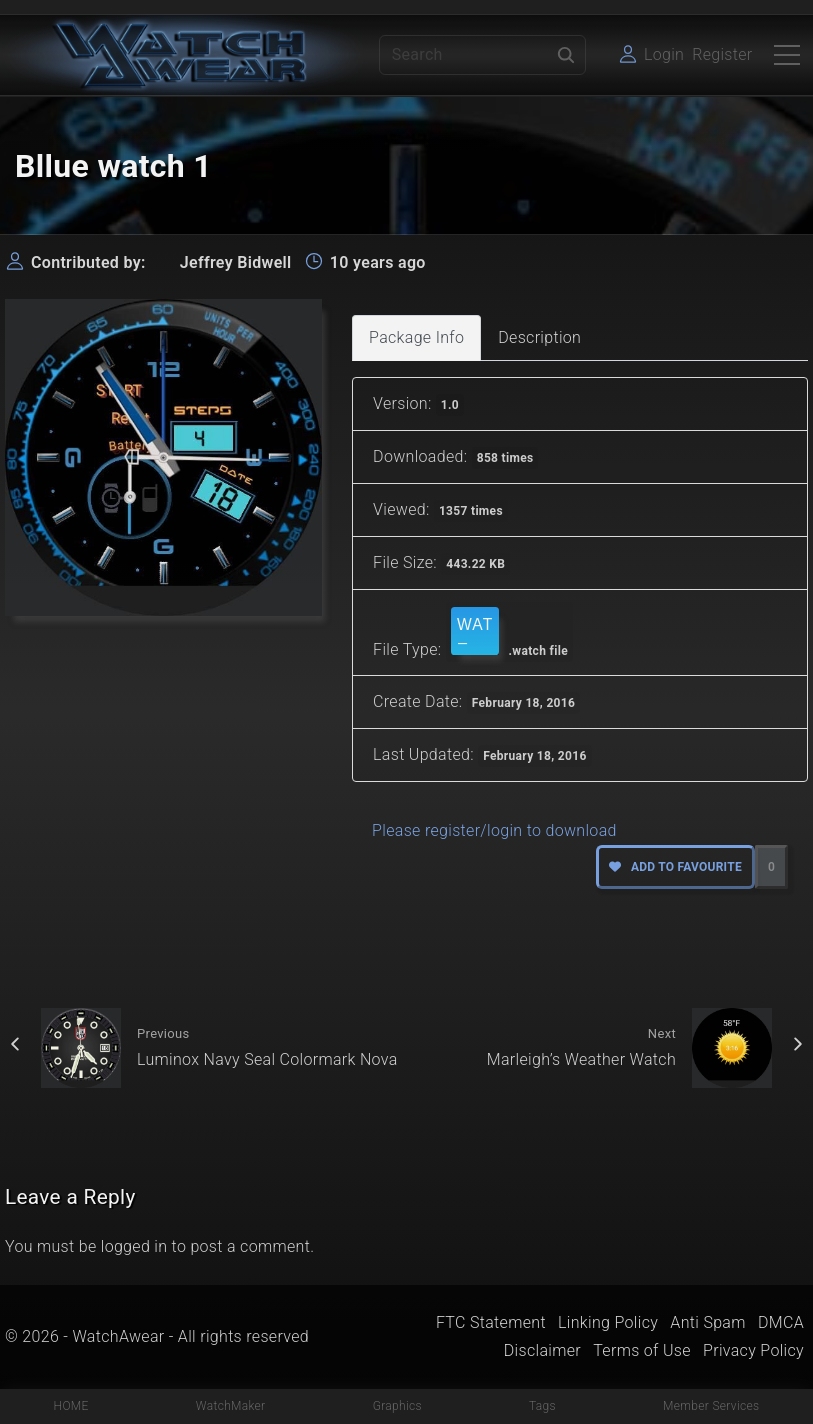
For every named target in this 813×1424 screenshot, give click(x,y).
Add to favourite (675, 867)
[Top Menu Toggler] (787, 55)
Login (664, 54)
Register (722, 54)
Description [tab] (539, 337)
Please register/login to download (494, 830)
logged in (134, 1246)
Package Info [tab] (416, 337)
